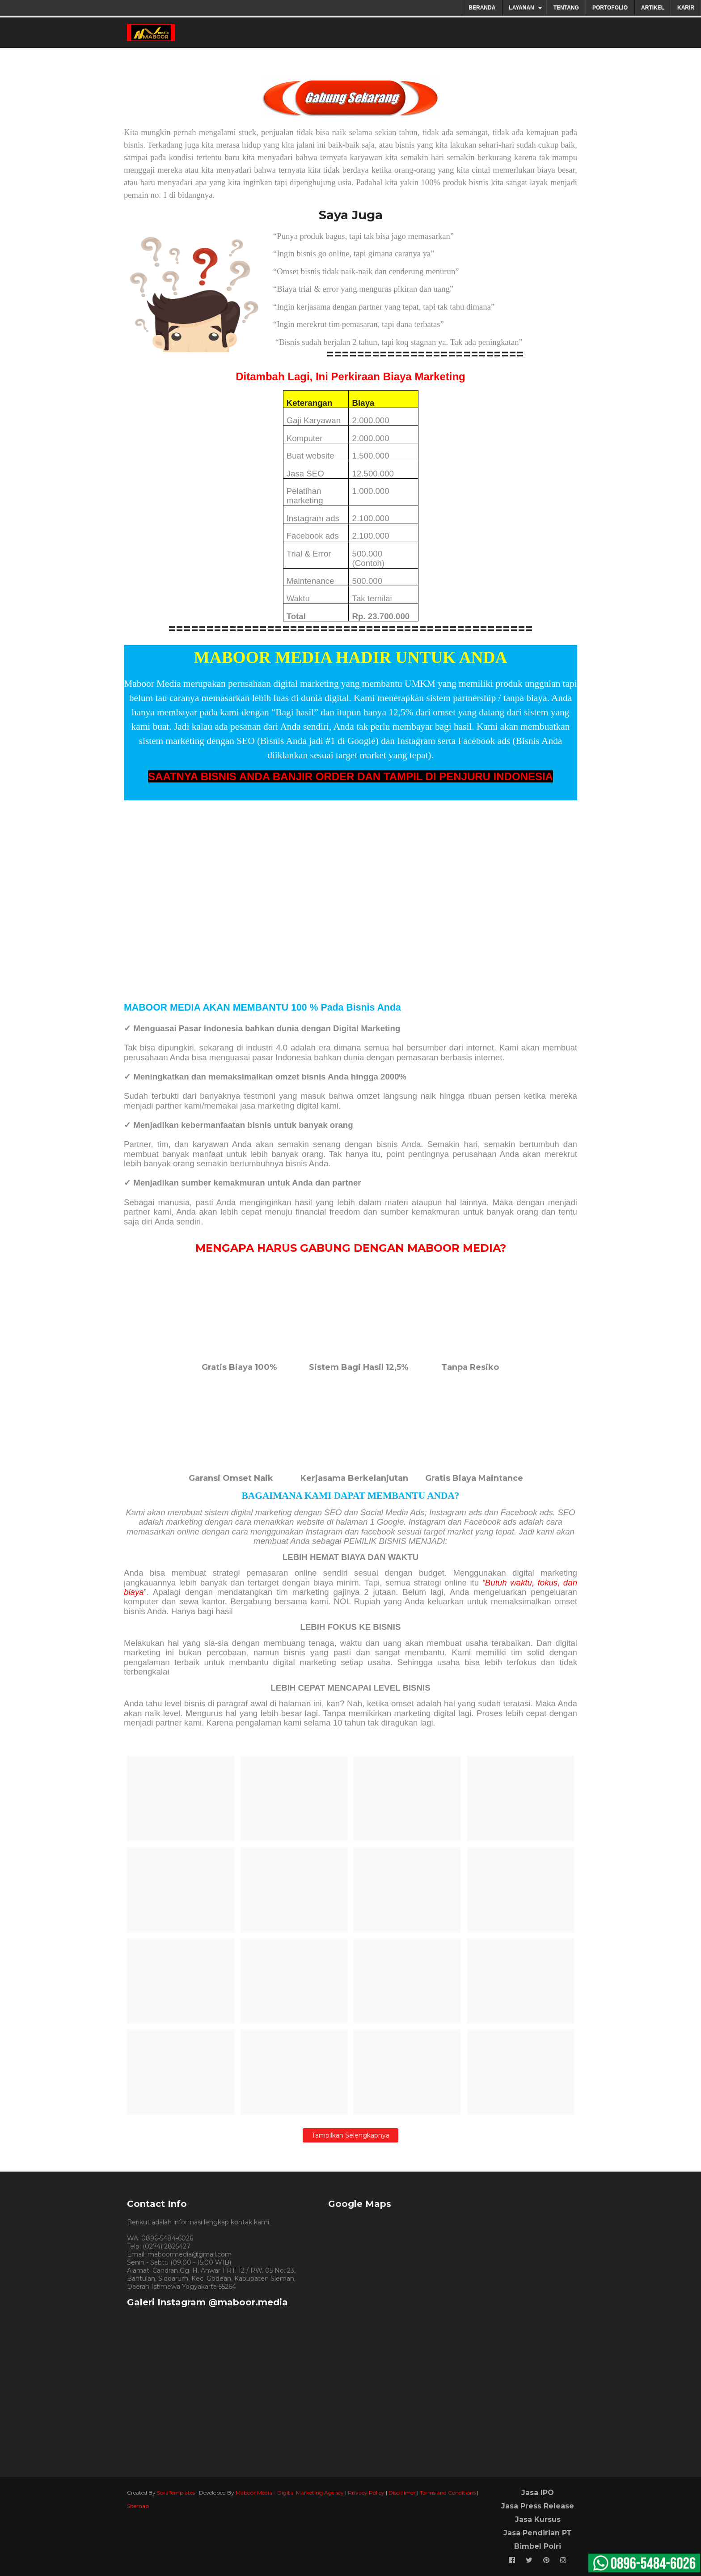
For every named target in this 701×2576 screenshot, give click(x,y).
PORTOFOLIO (610, 7)
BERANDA (482, 7)
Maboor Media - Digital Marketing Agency (290, 2492)
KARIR (685, 7)
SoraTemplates (176, 2492)
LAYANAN (521, 7)
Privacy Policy (366, 2492)
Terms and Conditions (448, 2492)
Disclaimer (402, 2492)
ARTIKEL (652, 7)
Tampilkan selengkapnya (350, 2135)
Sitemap (138, 2506)
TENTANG (566, 7)
